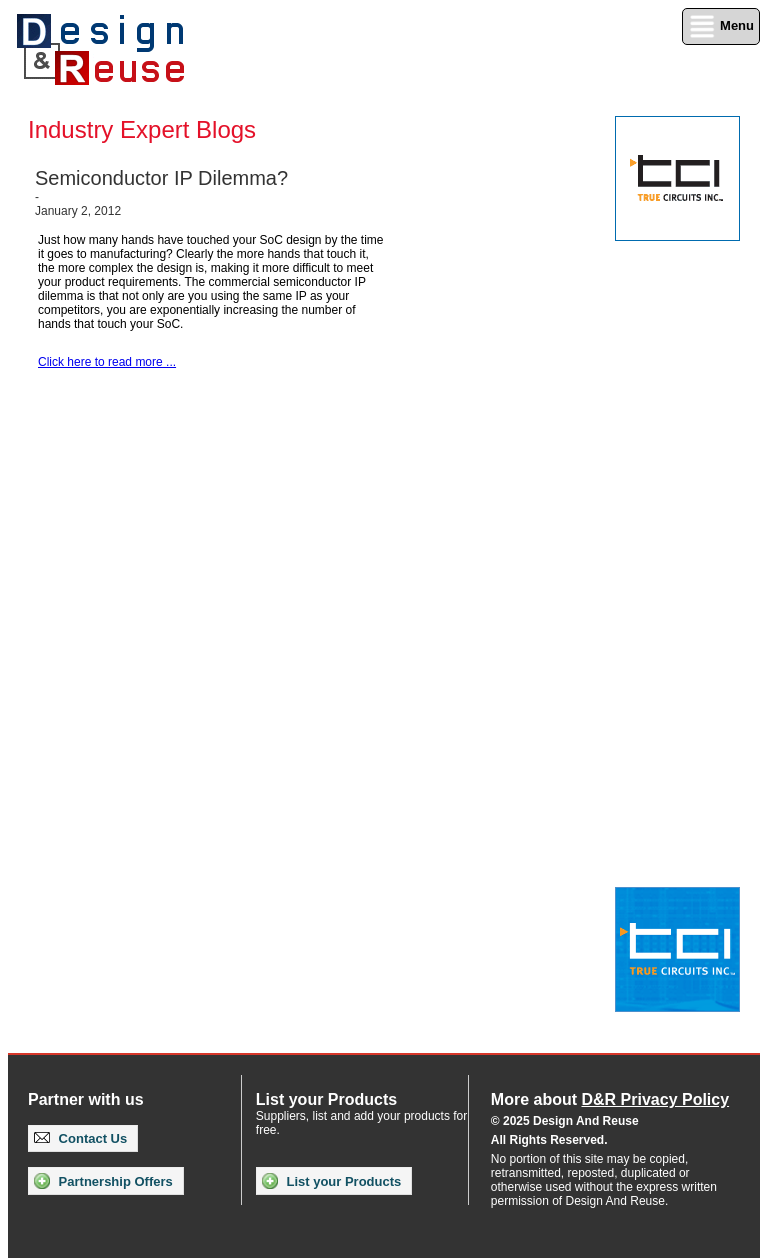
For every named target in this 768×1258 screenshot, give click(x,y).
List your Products (331, 1181)
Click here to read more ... (107, 362)
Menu (721, 26)
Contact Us (80, 1138)
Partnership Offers (103, 1181)
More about (610, 1099)
